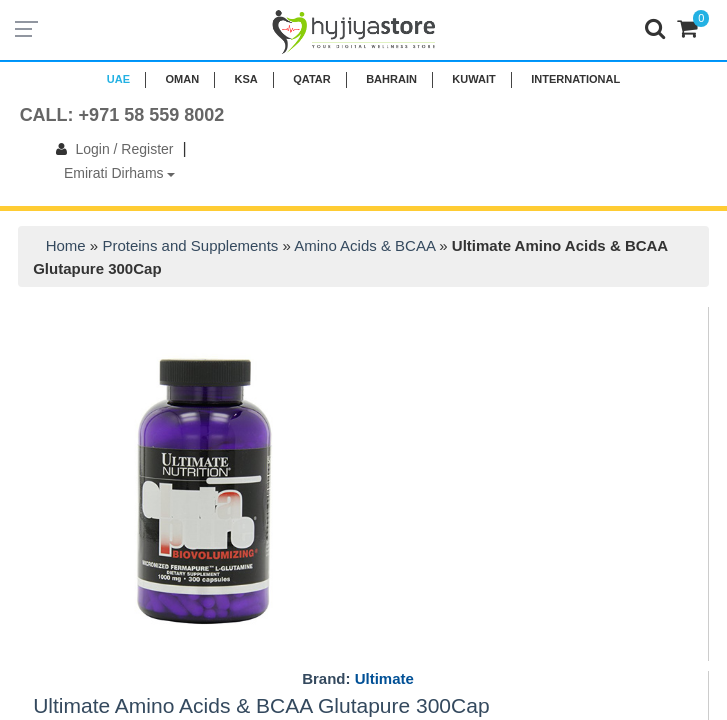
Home (66, 245)
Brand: (358, 679)
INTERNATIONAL (575, 79)
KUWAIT (473, 79)
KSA (246, 79)
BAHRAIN (391, 79)
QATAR (311, 79)
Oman (182, 79)
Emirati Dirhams (119, 173)
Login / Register (110, 149)
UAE (118, 79)
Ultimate (384, 678)
